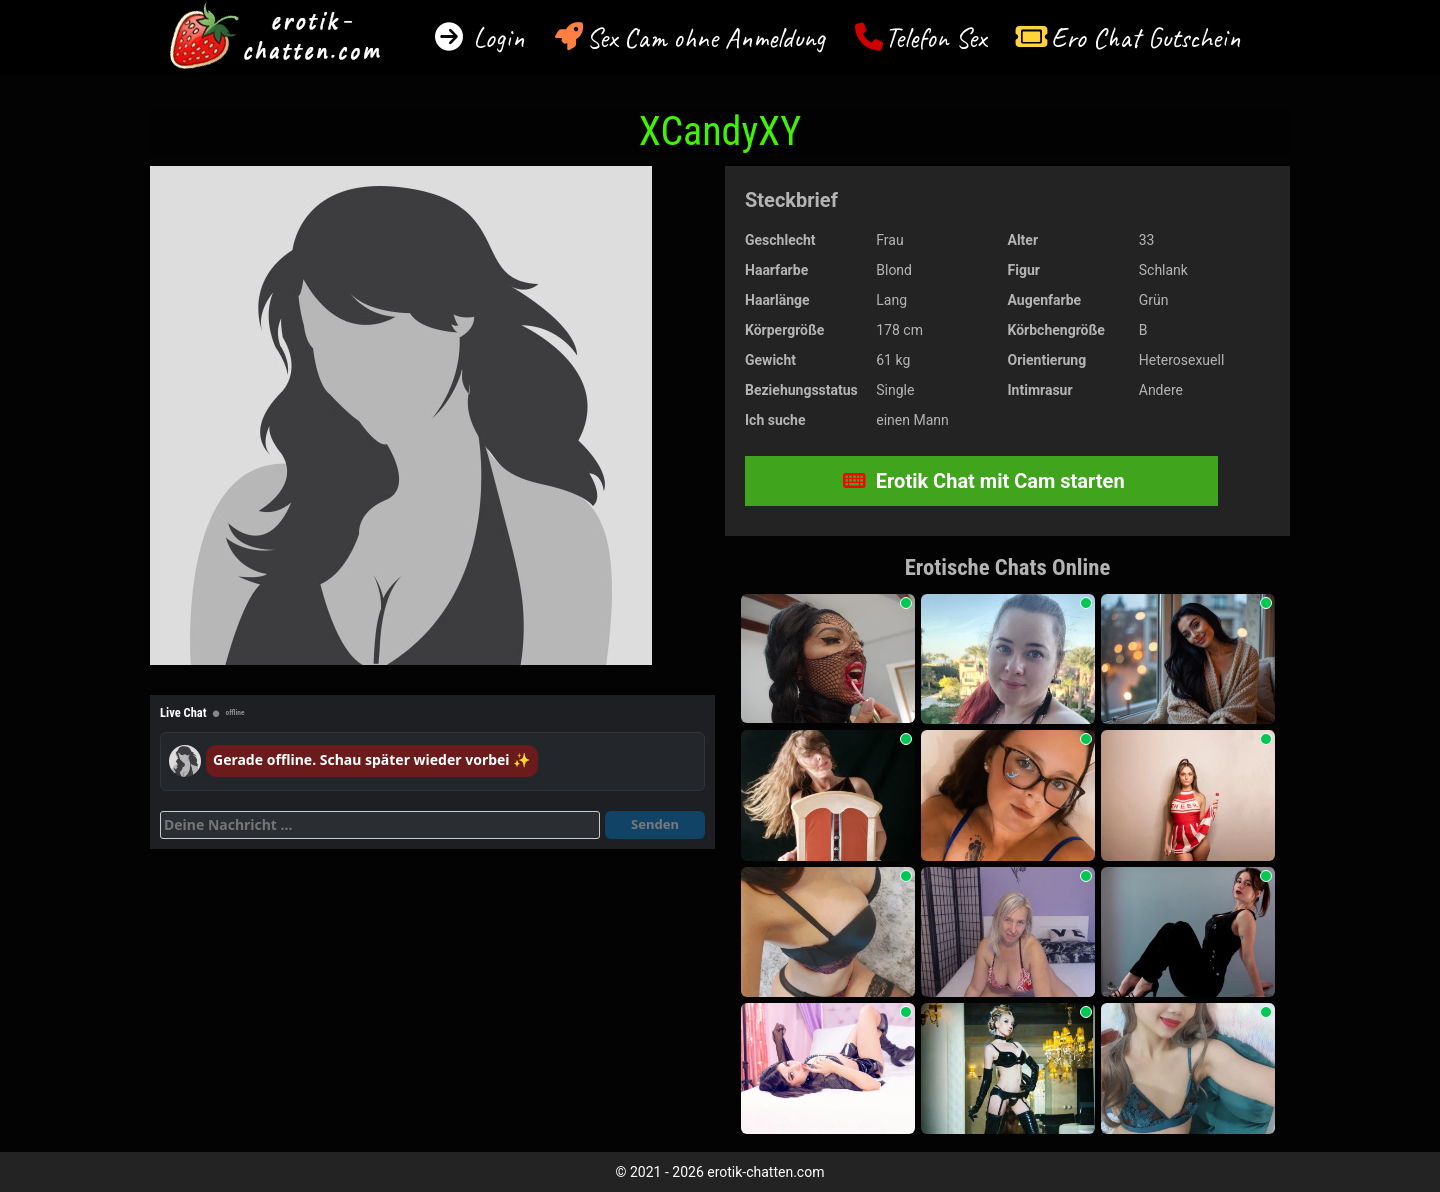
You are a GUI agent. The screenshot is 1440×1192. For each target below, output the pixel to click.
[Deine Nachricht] (380, 825)
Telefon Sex (935, 37)
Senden (655, 824)
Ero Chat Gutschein (1146, 37)
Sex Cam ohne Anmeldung (705, 37)
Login (495, 37)
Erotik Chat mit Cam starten (984, 481)
